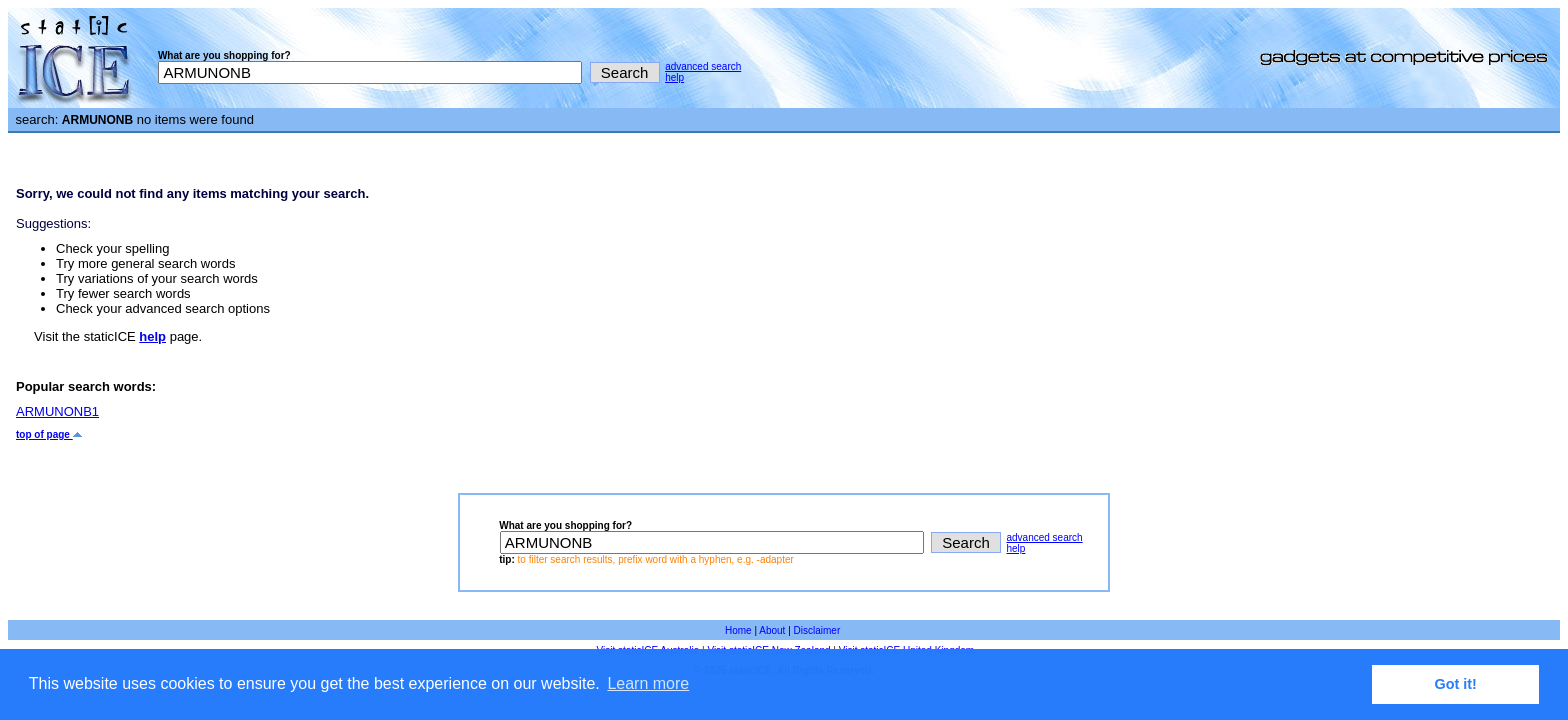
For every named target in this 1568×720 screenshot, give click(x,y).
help (674, 77)
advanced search (703, 66)
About (772, 630)
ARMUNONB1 (57, 411)
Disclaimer (817, 630)
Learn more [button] (648, 683)
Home (738, 630)
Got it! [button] (1456, 684)
